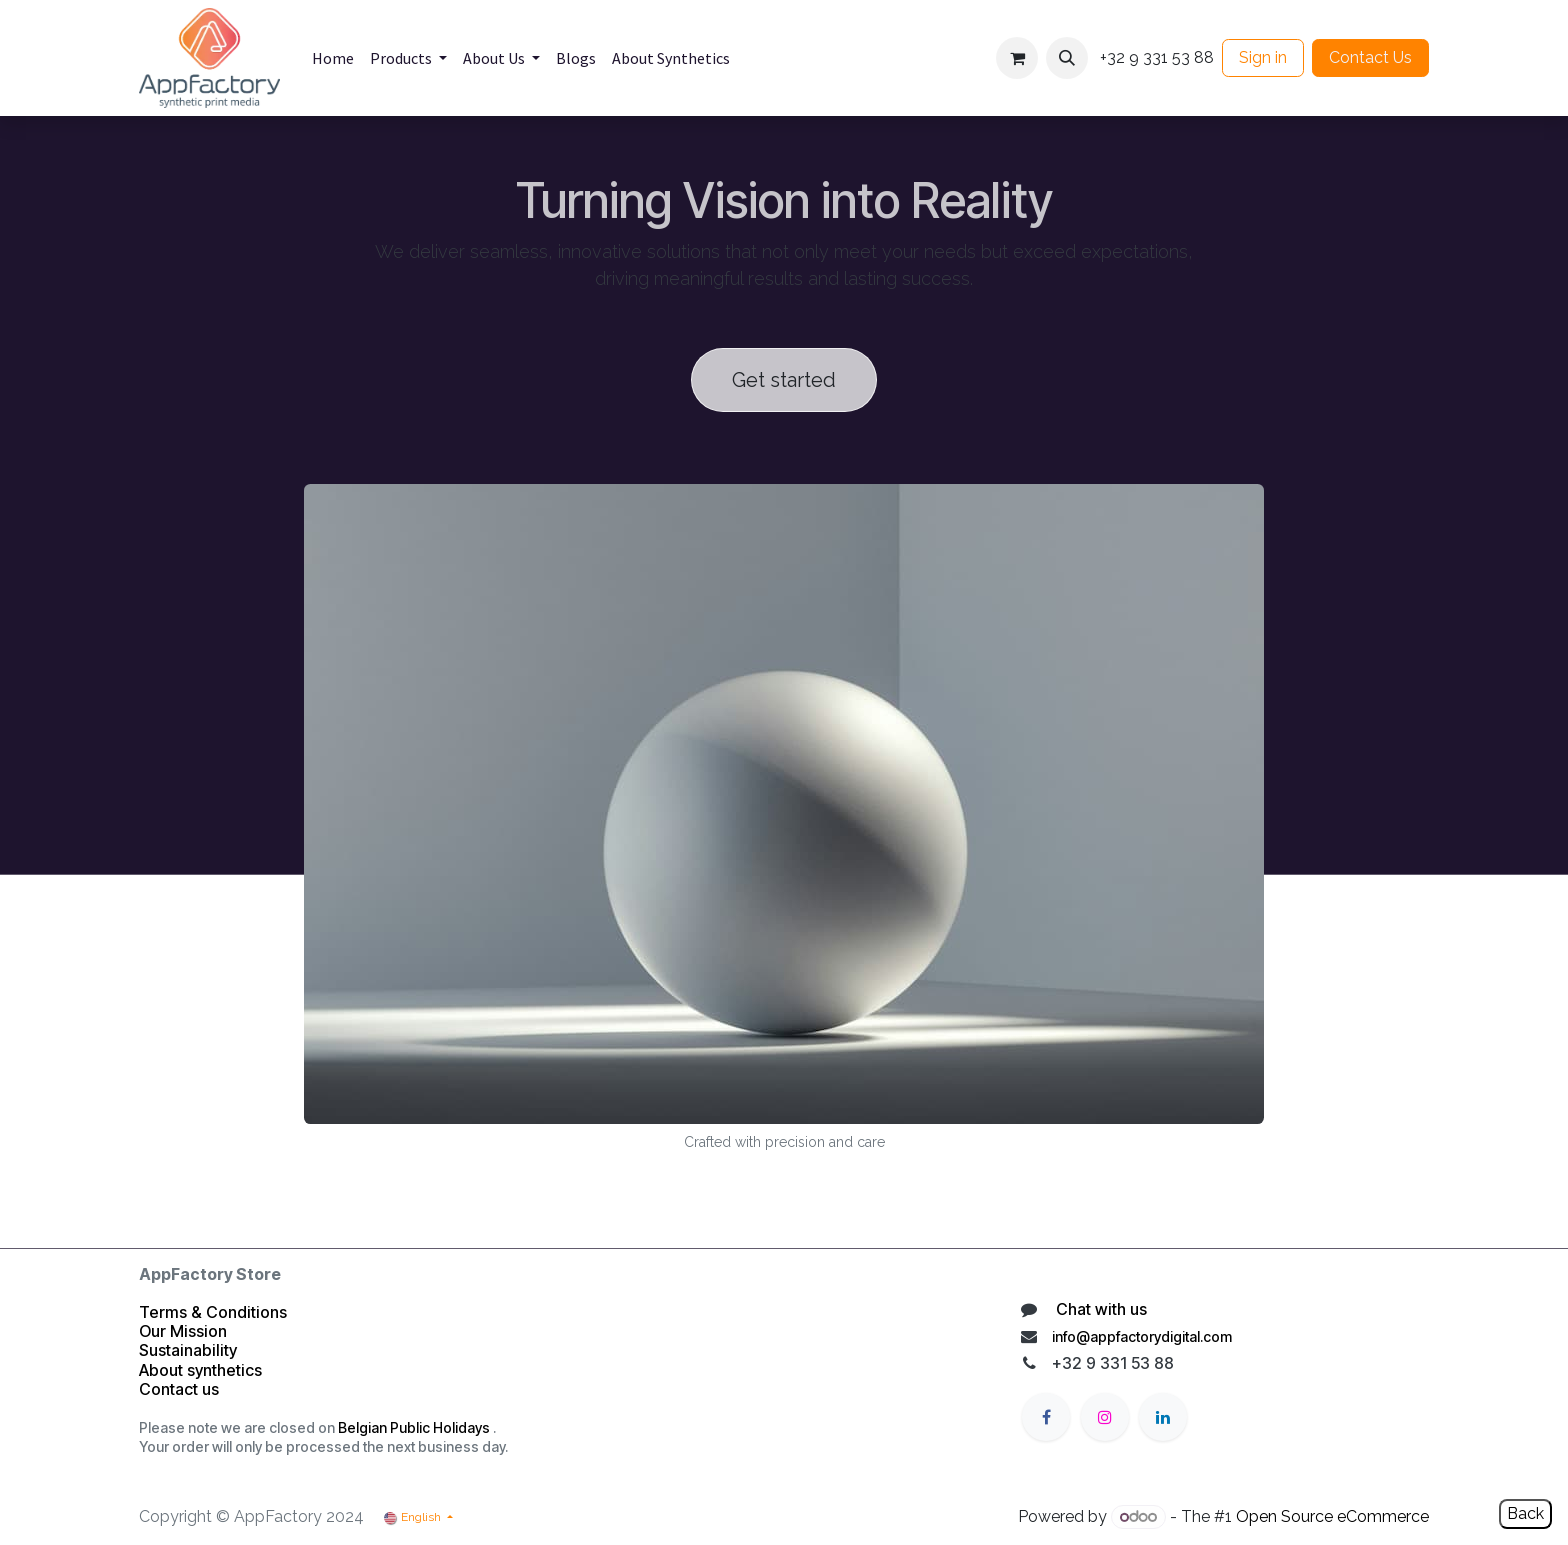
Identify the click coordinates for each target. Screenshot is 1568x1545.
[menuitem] (333, 58)
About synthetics (200, 1370)
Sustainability (188, 1350)
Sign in (1263, 57)
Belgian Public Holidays (414, 1427)
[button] (1067, 58)
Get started (784, 380)
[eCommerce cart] (1017, 58)
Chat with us (1099, 1309)
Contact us (181, 1389)
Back (1525, 1513)
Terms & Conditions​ (213, 1312)
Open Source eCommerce (1332, 1516)
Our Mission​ (183, 1331)
